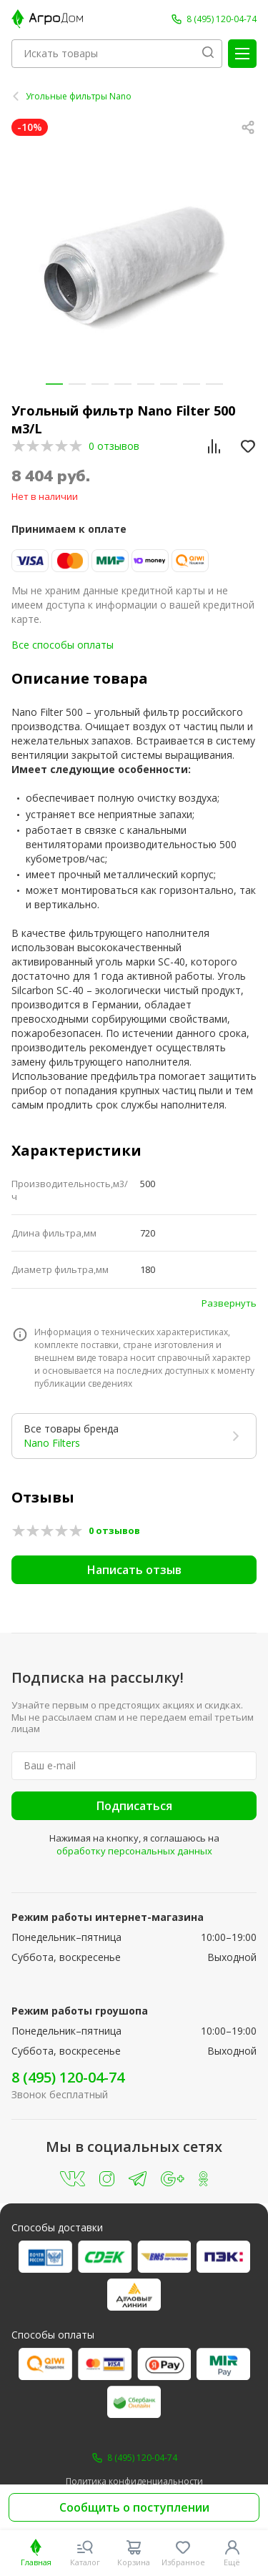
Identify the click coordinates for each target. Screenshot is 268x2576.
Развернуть (229, 1303)
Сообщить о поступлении (134, 2507)
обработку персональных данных (134, 1850)
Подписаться (134, 1806)
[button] (54, 384)
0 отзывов (114, 446)
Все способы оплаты (62, 645)
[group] (134, 265)
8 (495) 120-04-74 (67, 2077)
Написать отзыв (134, 1570)
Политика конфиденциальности (134, 2481)
